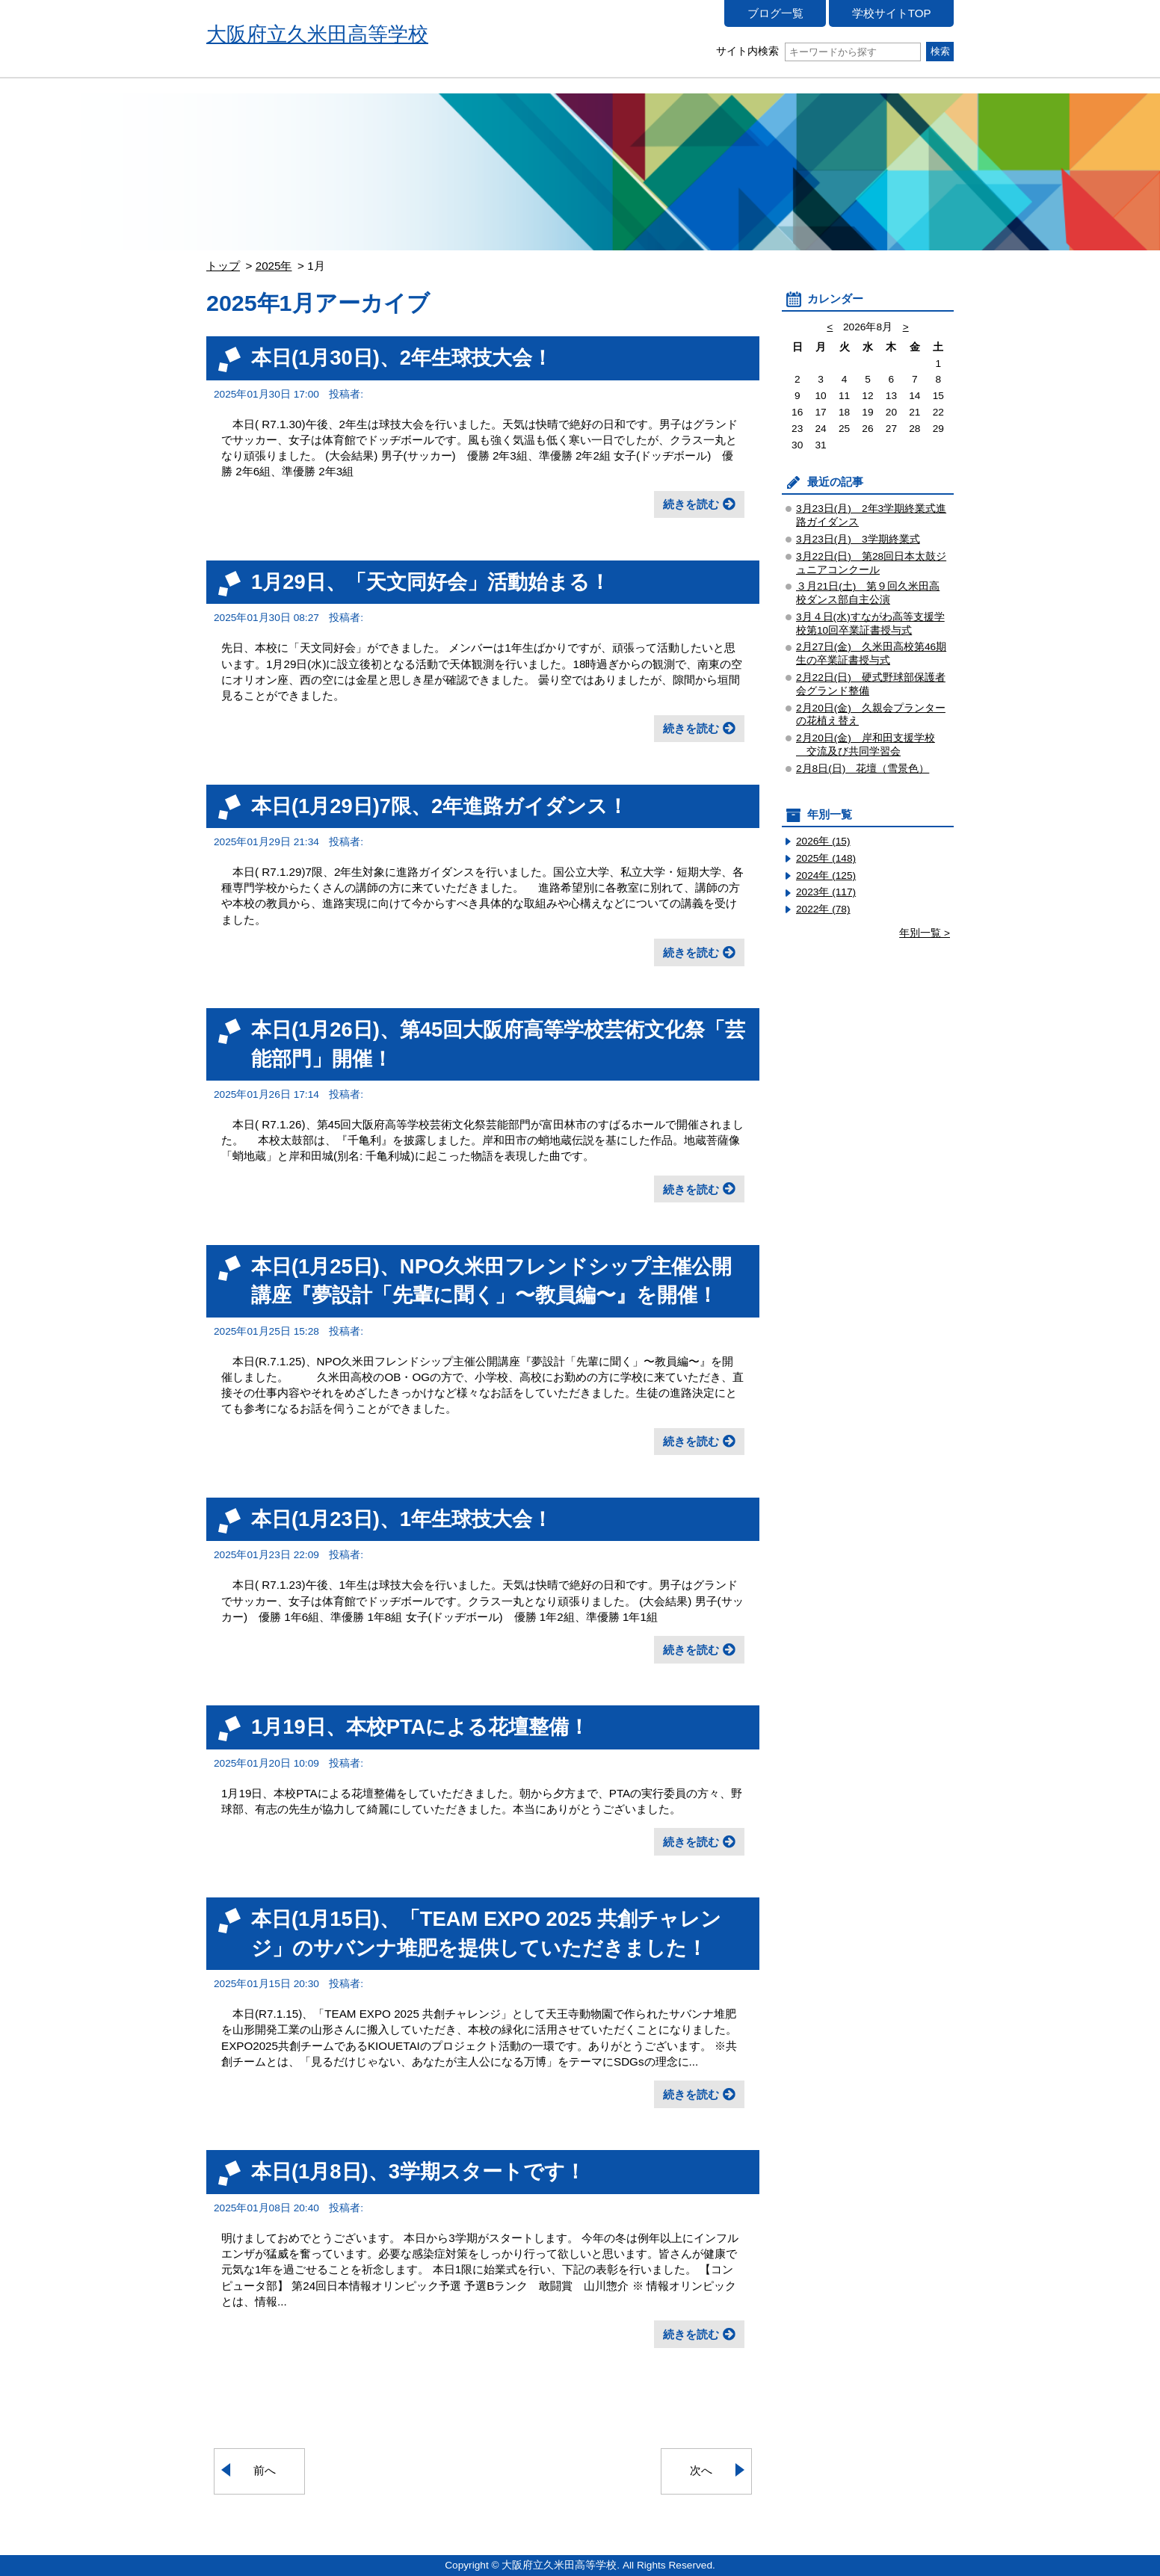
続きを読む (691, 504)
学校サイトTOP (891, 13)
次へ (701, 2470)
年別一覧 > (924, 933)
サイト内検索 (818, 51)
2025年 (274, 265)
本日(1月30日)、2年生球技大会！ (401, 357)
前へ (264, 2470)
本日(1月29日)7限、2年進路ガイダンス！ (439, 806)
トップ (223, 265)
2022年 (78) (823, 909)
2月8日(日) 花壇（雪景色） (862, 768)
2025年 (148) (826, 858)
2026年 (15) (823, 841)
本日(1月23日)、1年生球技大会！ (401, 1519)
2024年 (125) (826, 875)
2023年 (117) (826, 892)
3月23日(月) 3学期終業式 (858, 539)
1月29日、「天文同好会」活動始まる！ (430, 581)
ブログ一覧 (775, 13)
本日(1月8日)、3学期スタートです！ (418, 2171)
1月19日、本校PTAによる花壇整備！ (420, 1726)
